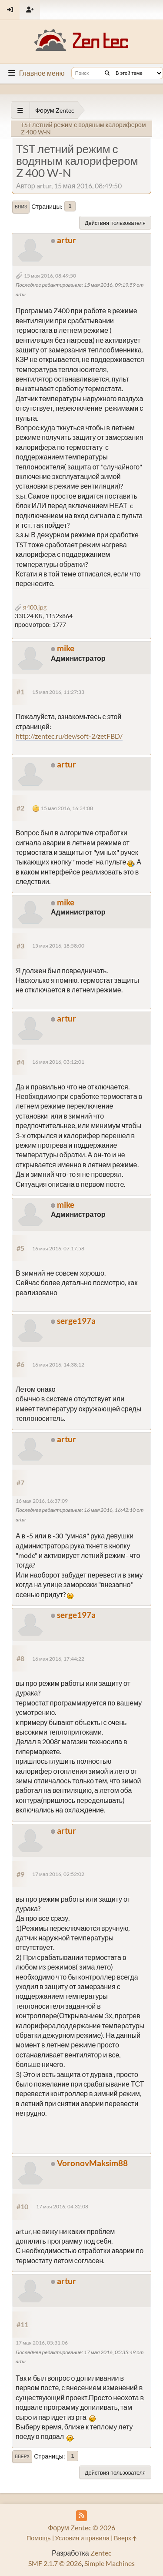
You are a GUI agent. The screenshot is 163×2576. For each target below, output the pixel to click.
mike (65, 648)
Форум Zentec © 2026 (81, 2527)
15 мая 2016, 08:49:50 (50, 275)
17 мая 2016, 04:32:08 (62, 2206)
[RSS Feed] (81, 2515)
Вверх (22, 2456)
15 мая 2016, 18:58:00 (58, 945)
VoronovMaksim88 (92, 2163)
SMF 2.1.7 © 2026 (55, 2563)
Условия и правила (82, 2538)
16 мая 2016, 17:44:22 (58, 1659)
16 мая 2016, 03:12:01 (58, 1062)
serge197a (76, 1321)
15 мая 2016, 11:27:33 (58, 692)
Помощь (39, 2538)
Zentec (100, 2553)
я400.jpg (31, 607)
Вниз (21, 206)
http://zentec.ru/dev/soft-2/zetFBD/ (69, 736)
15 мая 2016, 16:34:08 (67, 808)
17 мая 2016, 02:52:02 (58, 1874)
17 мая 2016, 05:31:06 (42, 2342)
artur (66, 240)
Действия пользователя (115, 222)
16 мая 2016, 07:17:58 (58, 1248)
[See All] (20, 110)
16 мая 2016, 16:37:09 (42, 1501)
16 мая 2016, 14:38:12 (58, 1364)
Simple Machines (109, 2563)
